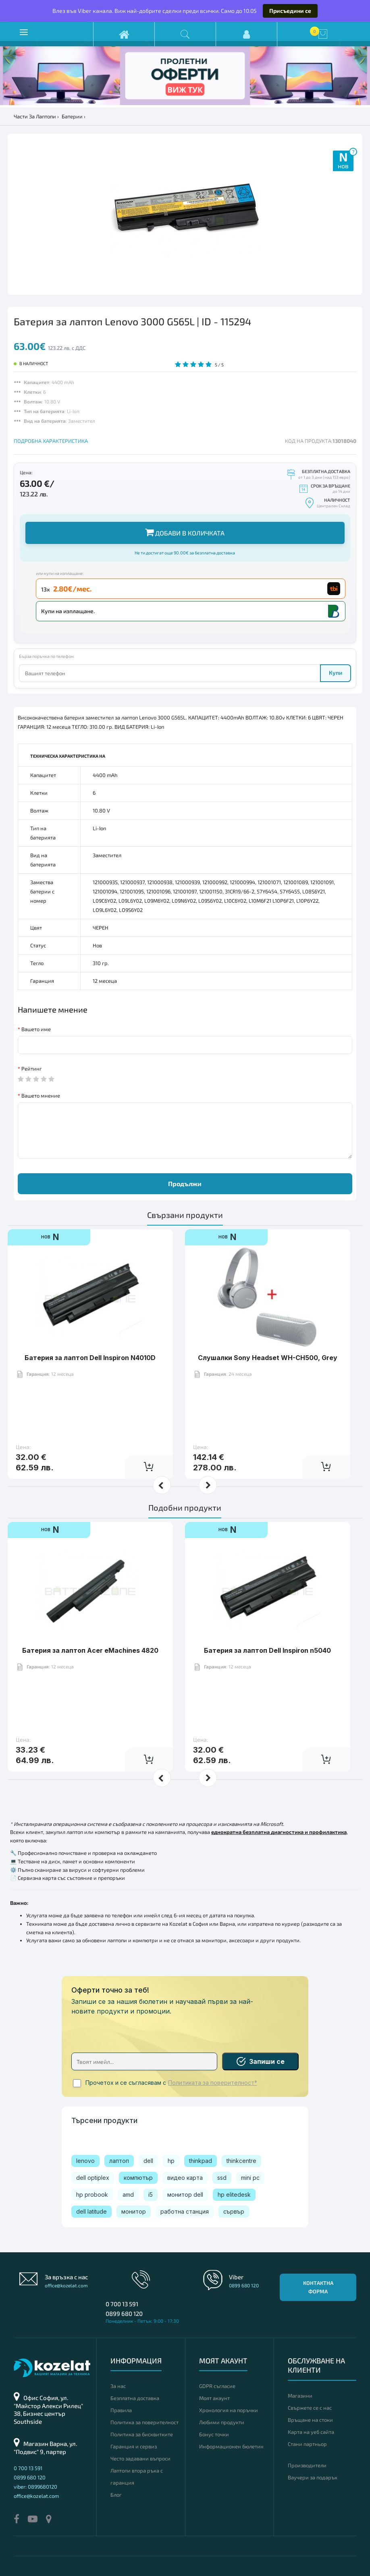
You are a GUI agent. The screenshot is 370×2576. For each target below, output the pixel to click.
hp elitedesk (234, 2194)
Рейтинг (31, 1068)
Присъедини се (290, 10)
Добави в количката (184, 532)
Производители (307, 2465)
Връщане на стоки (310, 2420)
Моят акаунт (214, 2398)
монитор (133, 2211)
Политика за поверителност (144, 2422)
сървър (233, 2211)
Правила (121, 2410)
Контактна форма (318, 2287)
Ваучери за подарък (312, 2477)
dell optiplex (92, 2177)
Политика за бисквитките (141, 2434)
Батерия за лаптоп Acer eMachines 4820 (90, 1650)
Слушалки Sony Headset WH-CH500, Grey (267, 1358)
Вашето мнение (40, 1095)
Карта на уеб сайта (311, 2432)
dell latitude (91, 2211)
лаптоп (119, 2160)
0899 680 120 (124, 2313)
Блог (116, 2494)
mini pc (250, 2177)
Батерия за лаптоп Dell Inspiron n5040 (267, 1650)
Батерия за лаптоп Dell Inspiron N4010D (90, 1358)
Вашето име (36, 1029)
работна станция (184, 2211)
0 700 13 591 (122, 2303)
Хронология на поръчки (228, 2410)
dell (148, 2160)
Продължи (185, 1183)
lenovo (85, 2160)
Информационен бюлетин (231, 2446)
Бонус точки (214, 2434)
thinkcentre (241, 2160)
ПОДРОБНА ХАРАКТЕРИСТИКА (51, 441)
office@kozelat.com (66, 2285)
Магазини (300, 2395)
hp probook (92, 2194)
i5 (150, 2194)
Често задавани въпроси (140, 2458)
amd (128, 2194)
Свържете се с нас (310, 2407)
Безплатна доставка (134, 2398)
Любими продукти (221, 2422)
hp (171, 2160)
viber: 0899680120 (35, 2486)
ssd (222, 2177)
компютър (138, 2177)
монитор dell (185, 2194)
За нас (118, 2386)
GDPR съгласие (217, 2386)
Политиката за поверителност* (212, 2083)
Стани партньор (307, 2444)
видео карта (185, 2177)
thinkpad (200, 2160)
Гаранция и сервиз (133, 2446)
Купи (335, 672)
